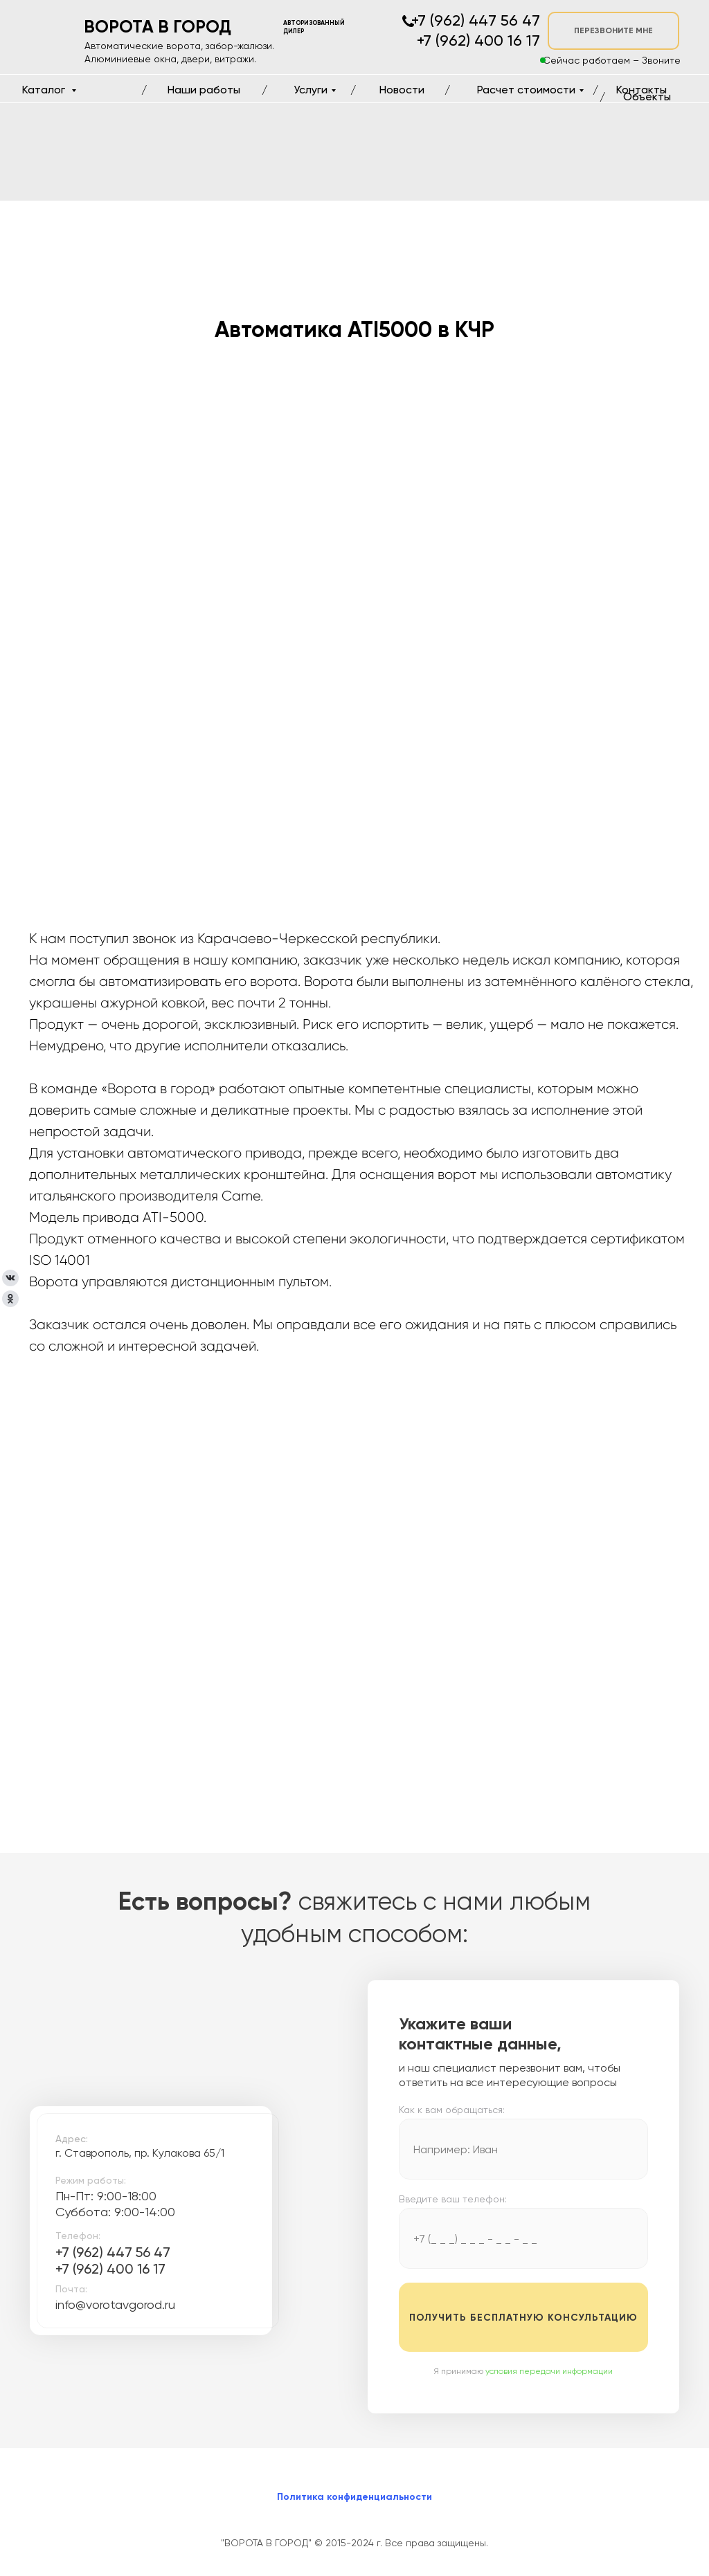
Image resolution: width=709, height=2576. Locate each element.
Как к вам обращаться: (452, 2109)
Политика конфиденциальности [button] (354, 2497)
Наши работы (204, 89)
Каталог (45, 89)
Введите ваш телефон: (453, 2198)
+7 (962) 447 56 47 (112, 2252)
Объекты (647, 96)
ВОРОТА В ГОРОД (157, 26)
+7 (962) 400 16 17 (110, 2268)
